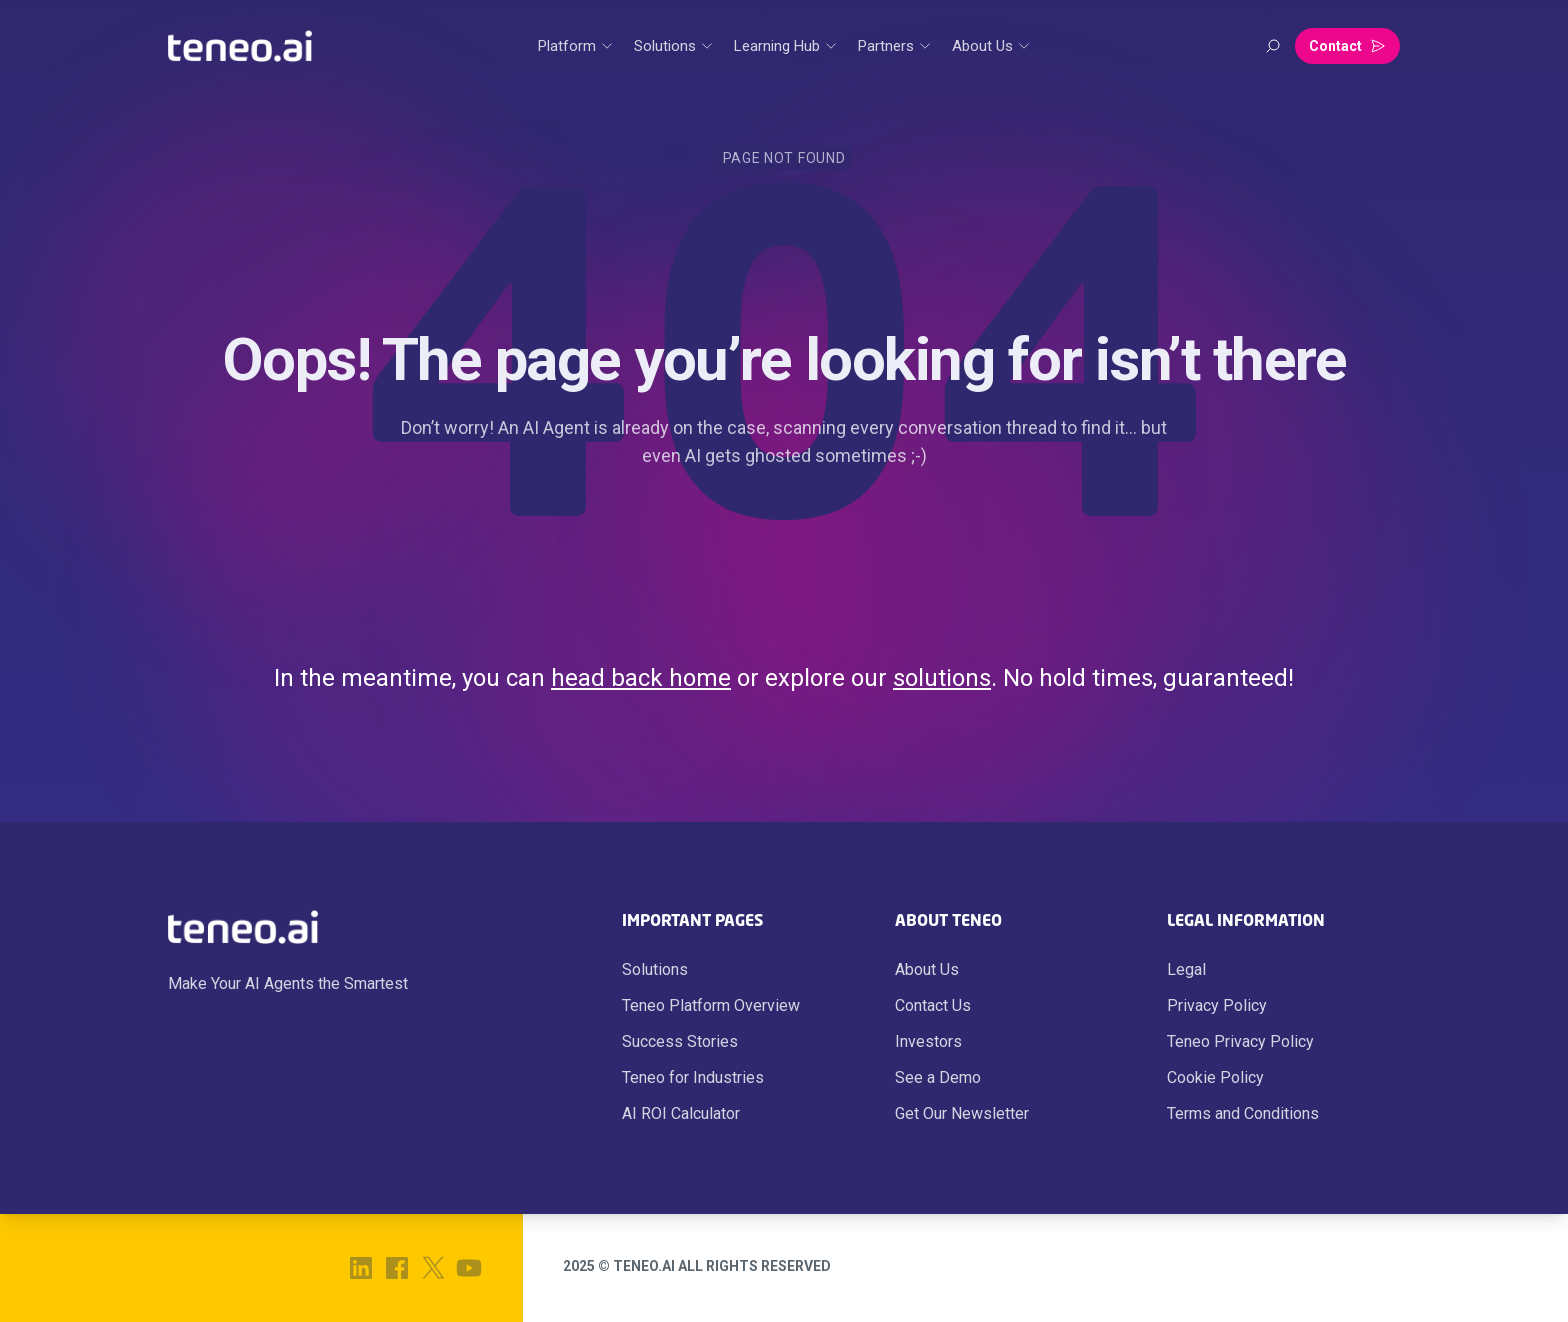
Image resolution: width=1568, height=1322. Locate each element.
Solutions (655, 969)
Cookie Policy (1215, 1077)
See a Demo (938, 1077)
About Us (927, 969)
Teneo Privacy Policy (1240, 1041)
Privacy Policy (1217, 1005)
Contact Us (933, 1005)
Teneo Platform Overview (711, 1005)
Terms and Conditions (1243, 1113)
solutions (942, 678)
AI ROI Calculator (681, 1113)
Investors (928, 1041)
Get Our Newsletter (962, 1113)
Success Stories (680, 1041)
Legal (1186, 969)
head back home (641, 678)
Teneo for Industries (693, 1077)
